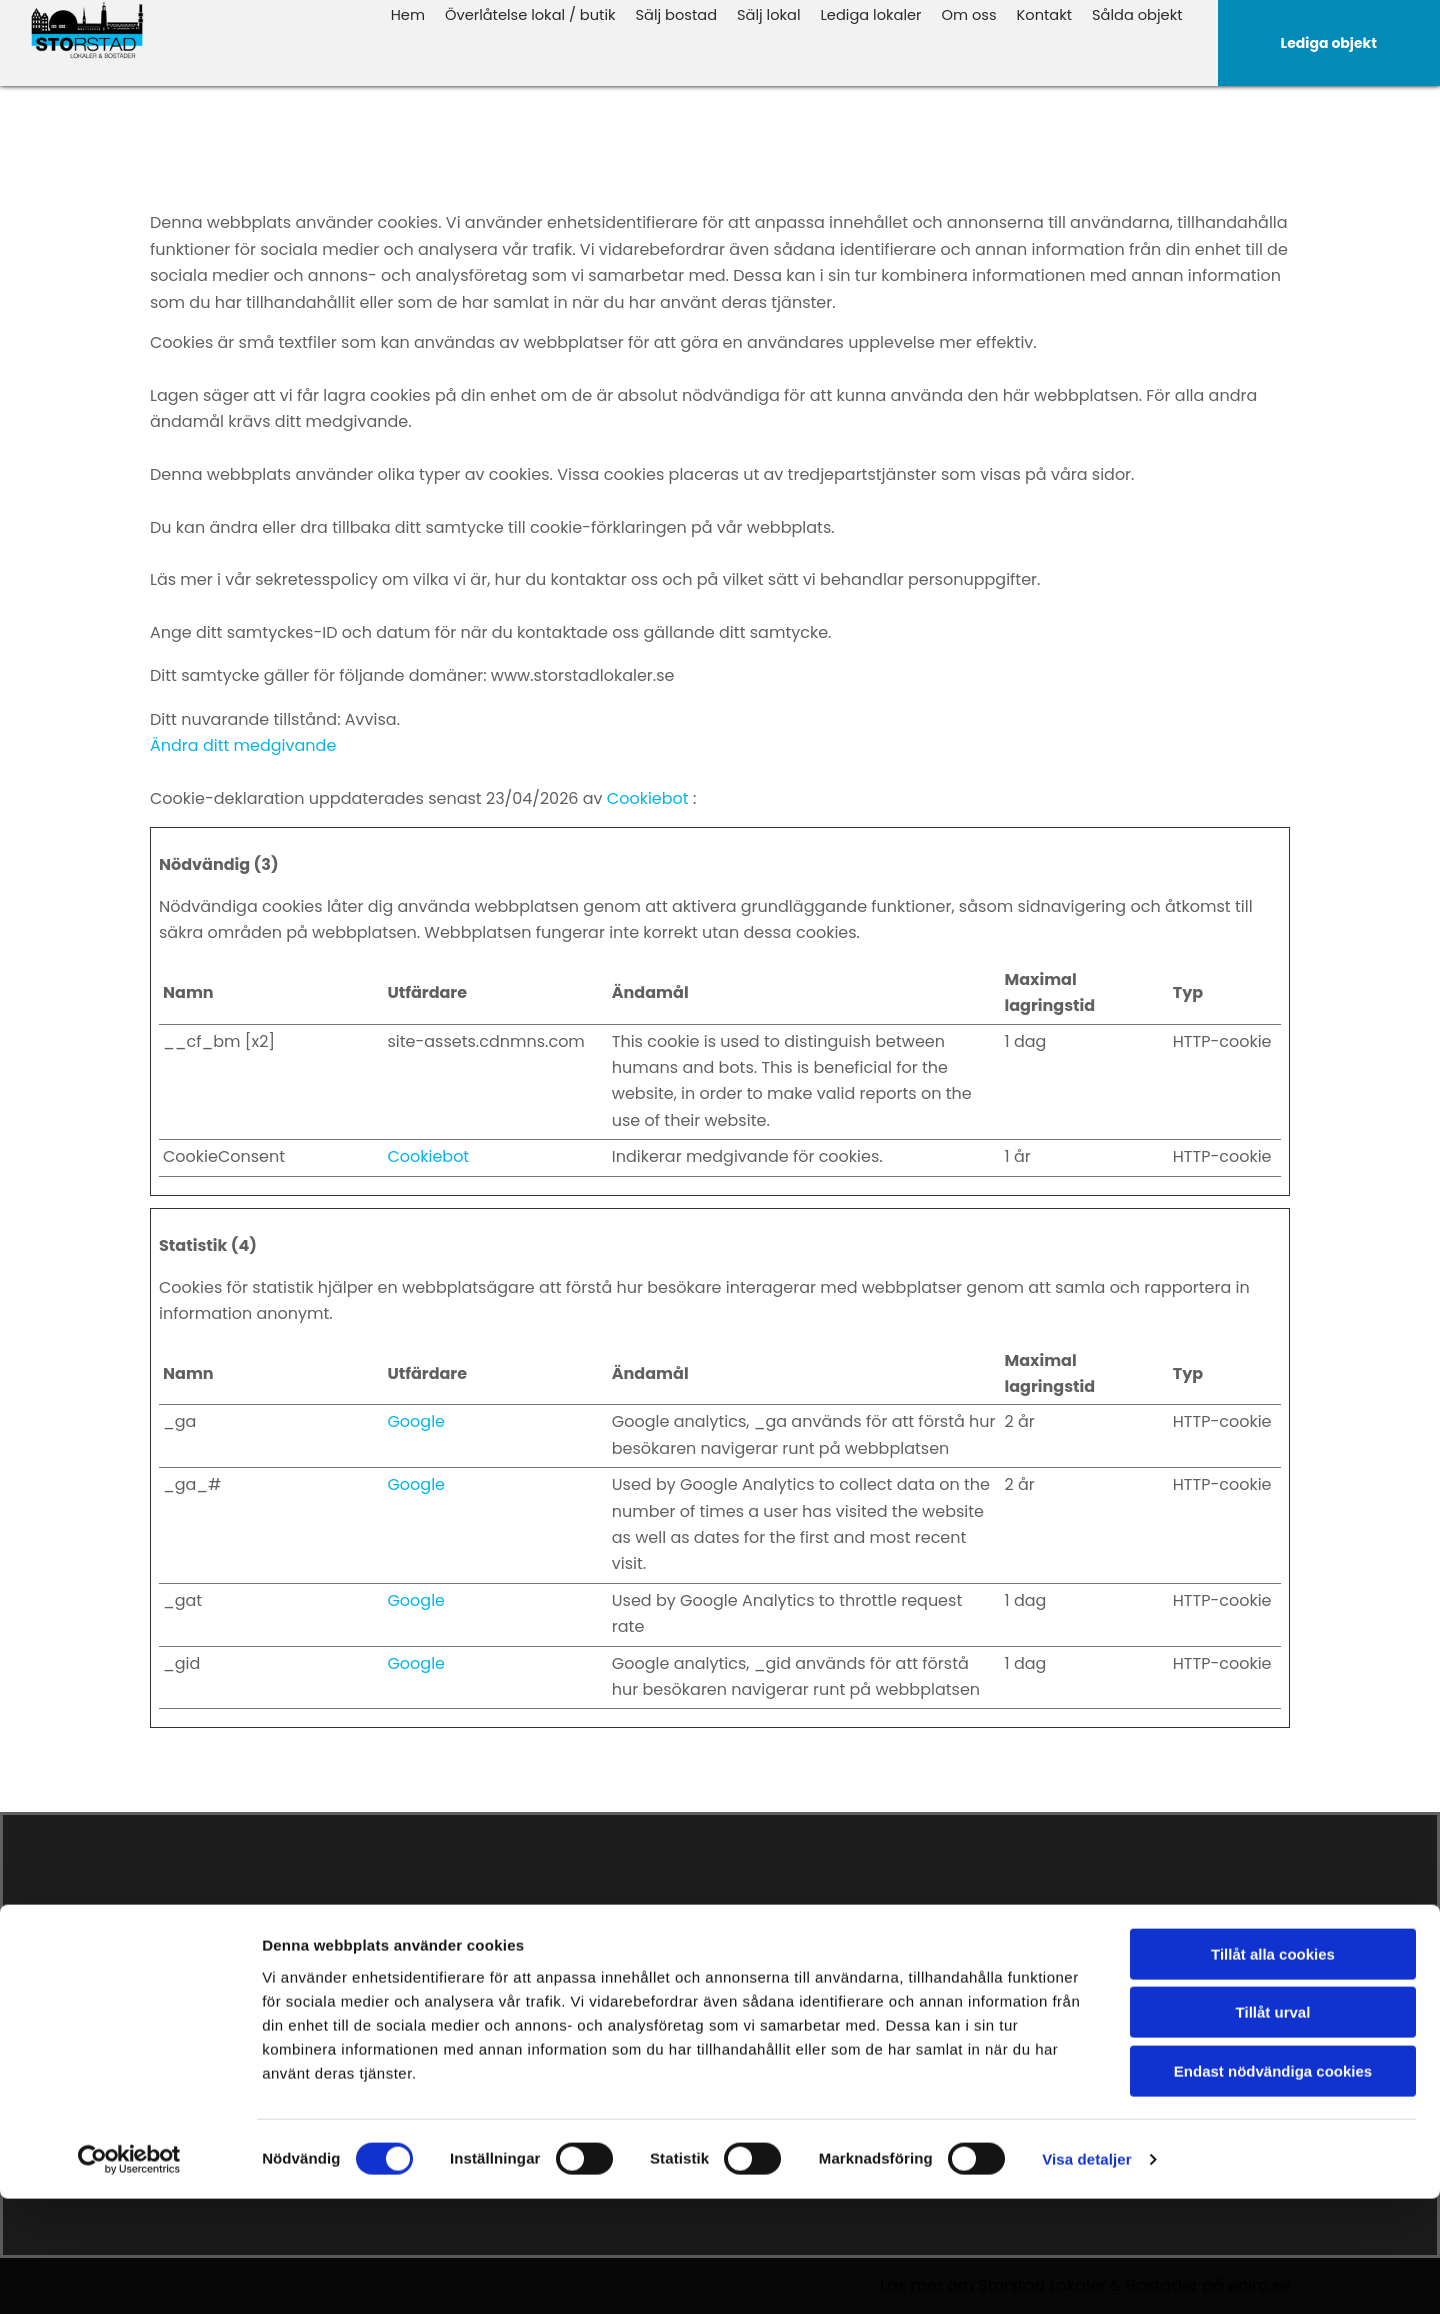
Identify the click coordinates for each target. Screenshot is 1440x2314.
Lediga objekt (780, 1977)
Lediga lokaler (881, 13)
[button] (1329, 43)
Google (416, 1421)
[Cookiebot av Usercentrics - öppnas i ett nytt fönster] (129, 2275)
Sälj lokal (782, 13)
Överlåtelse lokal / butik (552, 13)
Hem (434, 13)
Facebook (1073, 1977)
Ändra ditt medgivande (243, 745)
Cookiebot (648, 798)
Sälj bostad (693, 13)
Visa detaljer (1086, 2274)
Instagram (1076, 1998)
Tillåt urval (1273, 2128)
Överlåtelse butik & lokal (817, 2011)
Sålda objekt (1139, 13)
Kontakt (1049, 13)
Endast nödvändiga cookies (1273, 2186)
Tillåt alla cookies (1273, 2069)
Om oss (976, 13)
